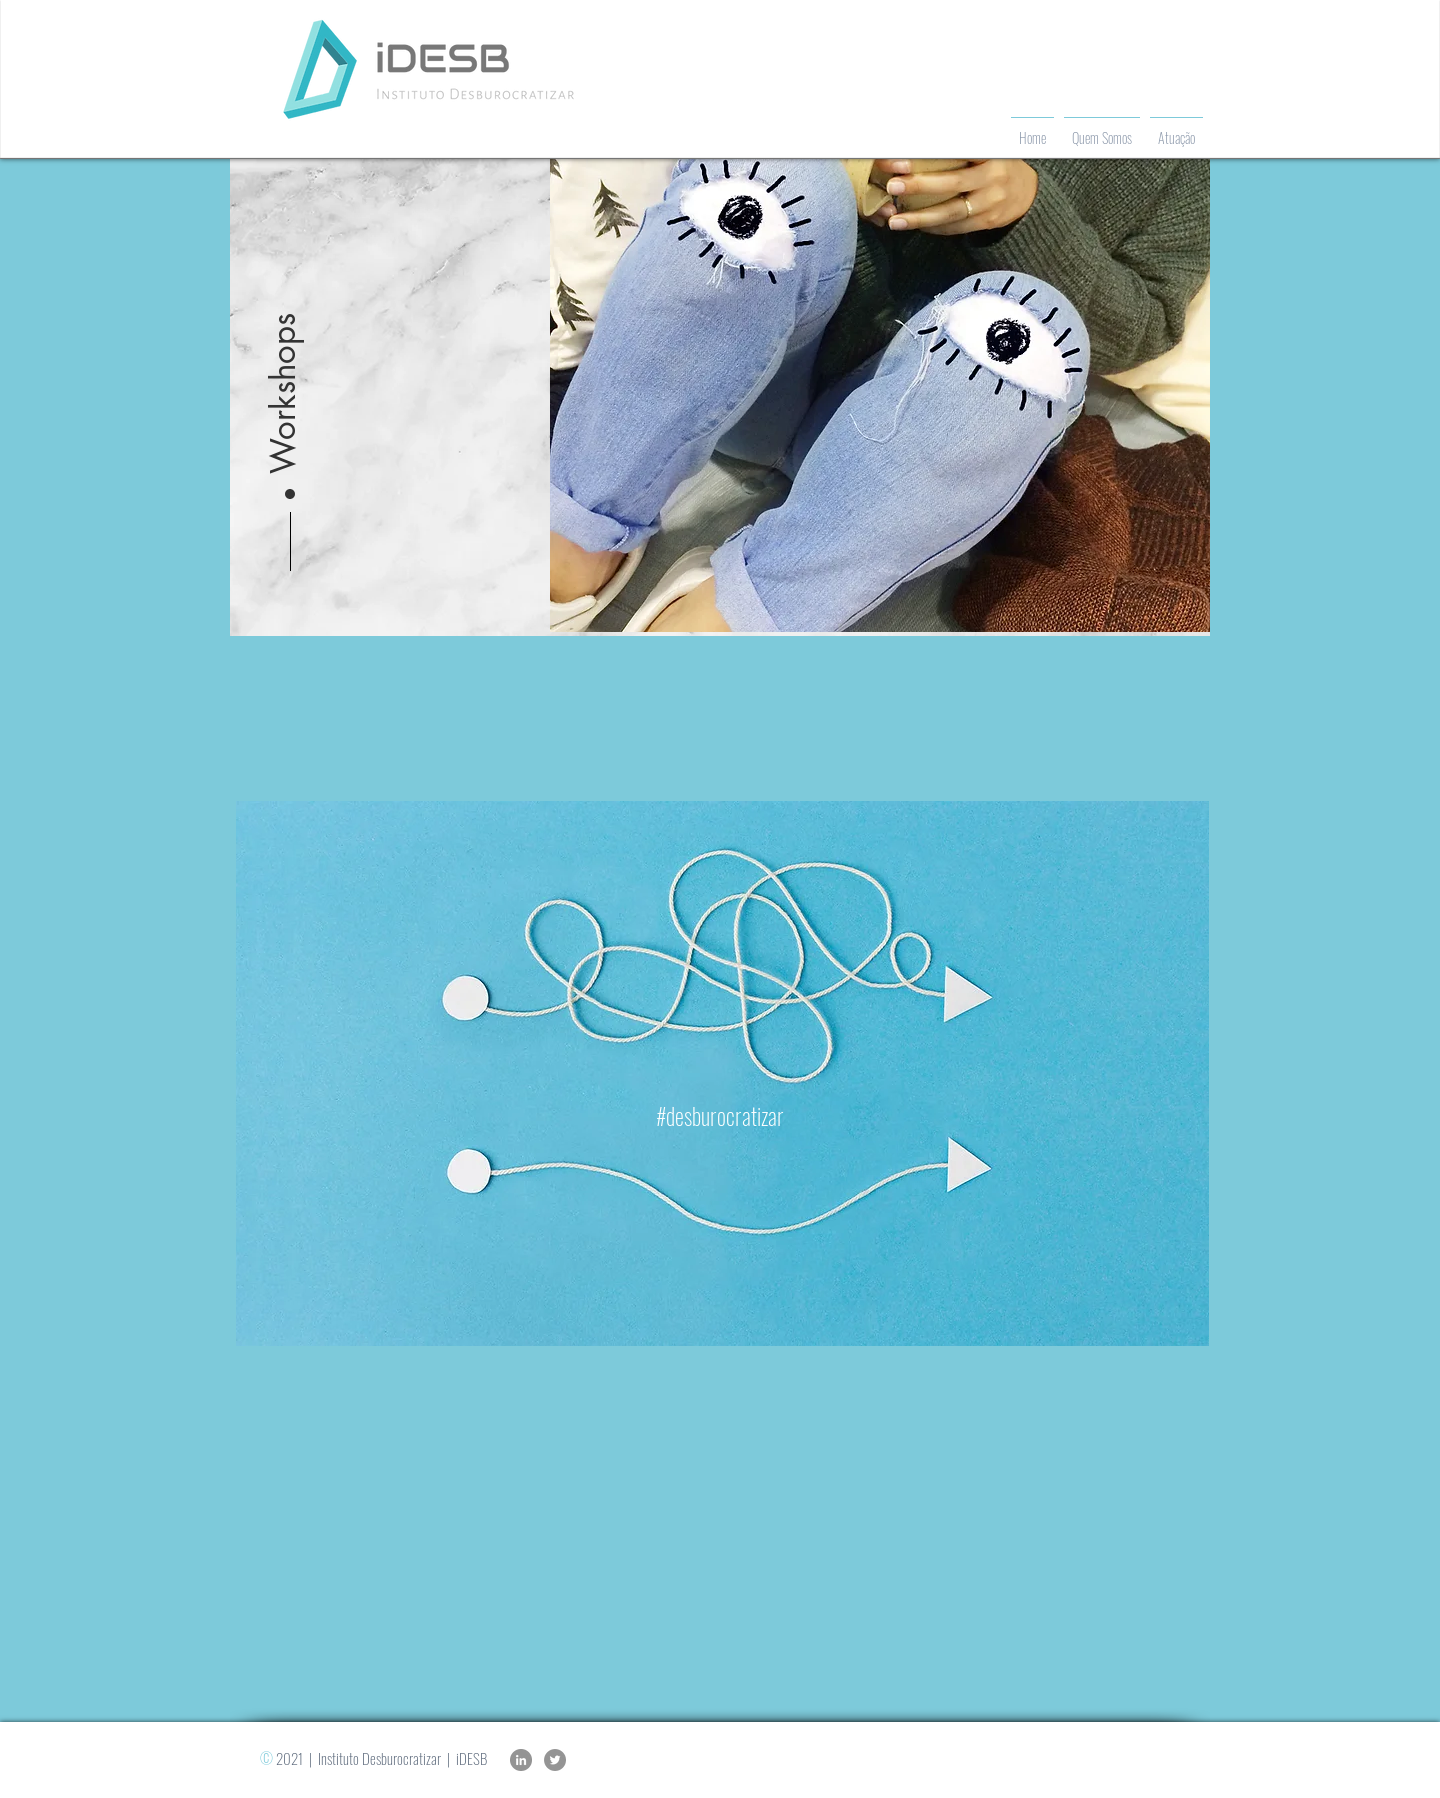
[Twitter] (555, 1760)
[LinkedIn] (521, 1760)
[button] (284, 346)
